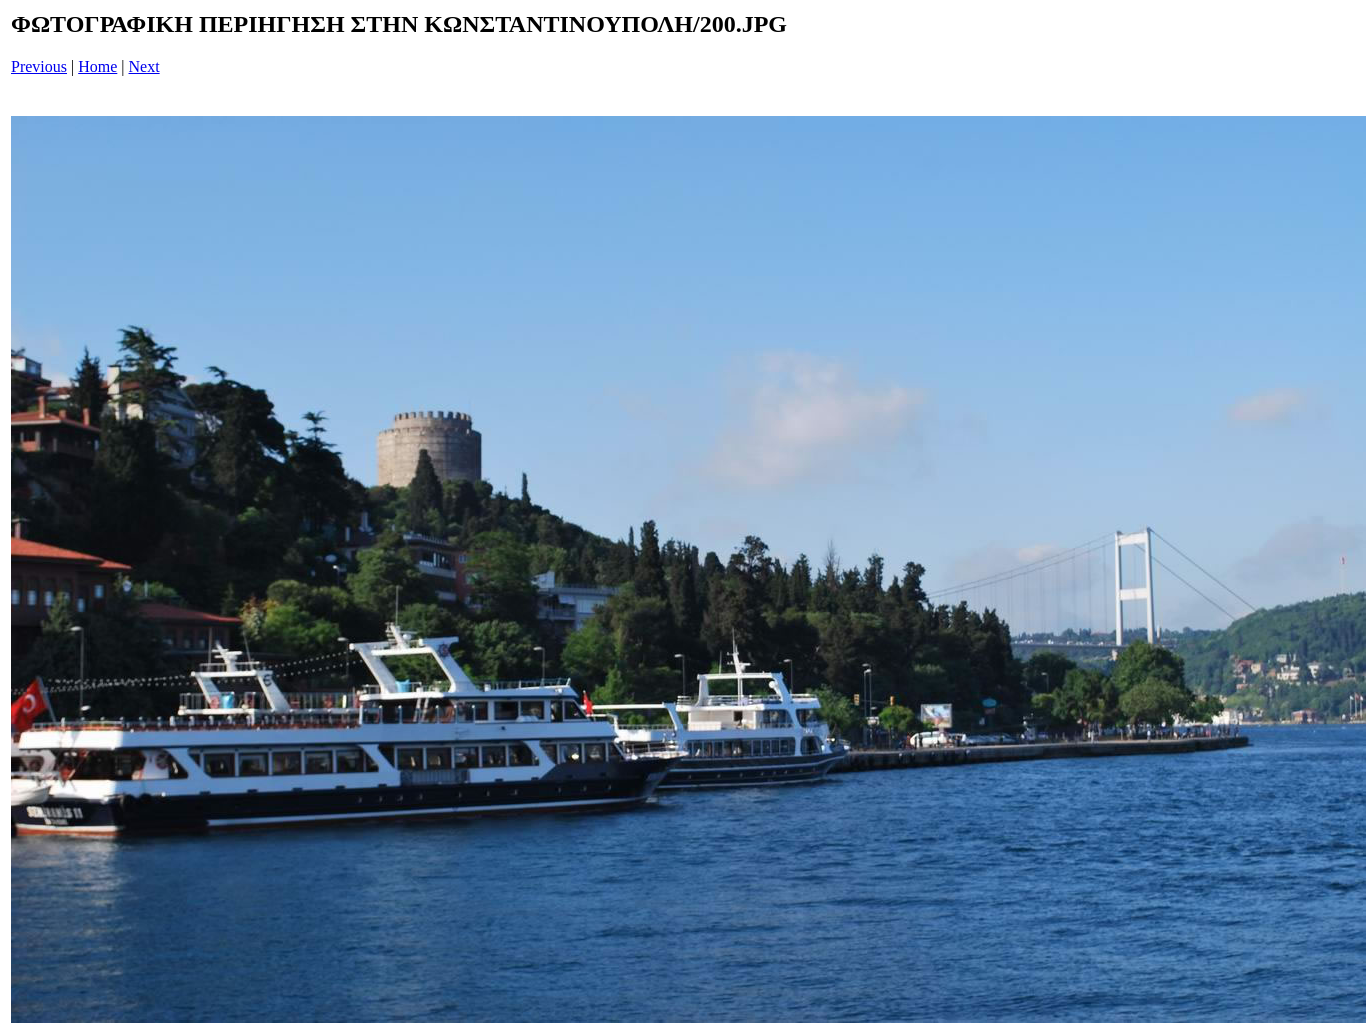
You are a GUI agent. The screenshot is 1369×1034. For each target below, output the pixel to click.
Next (144, 66)
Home (97, 66)
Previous (39, 66)
